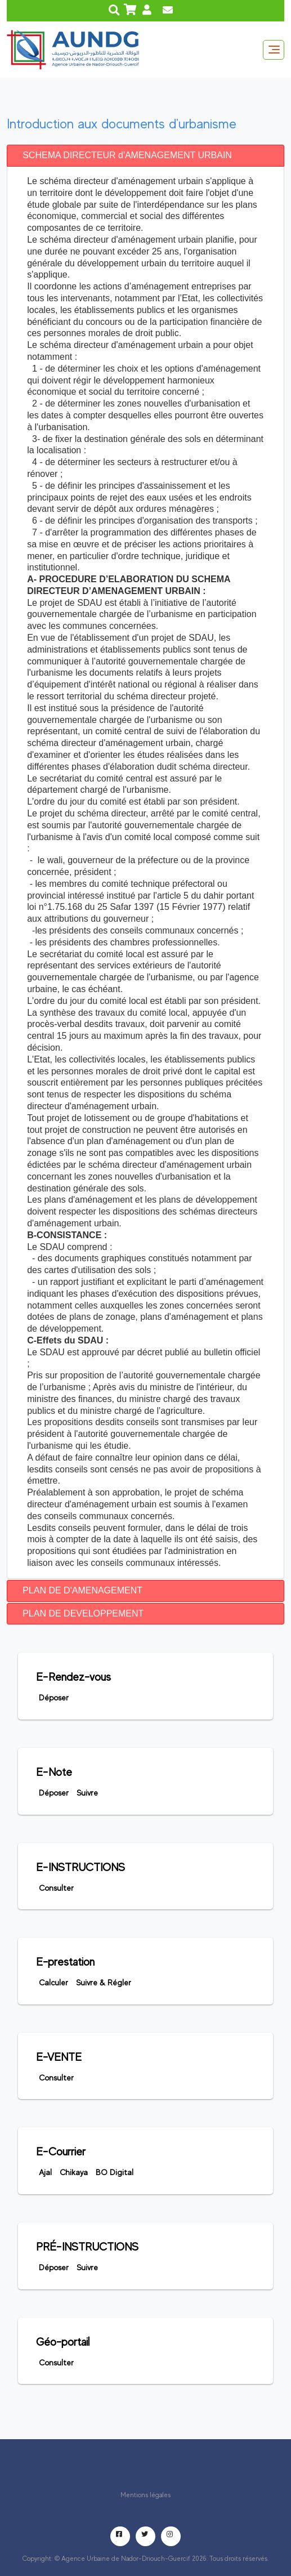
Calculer (53, 1982)
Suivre (87, 1792)
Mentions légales (145, 2495)
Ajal (45, 2172)
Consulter (56, 1887)
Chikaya (74, 2172)
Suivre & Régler (103, 1982)
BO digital (114, 2172)
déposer (54, 2267)
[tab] (145, 156)
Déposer (54, 1697)
